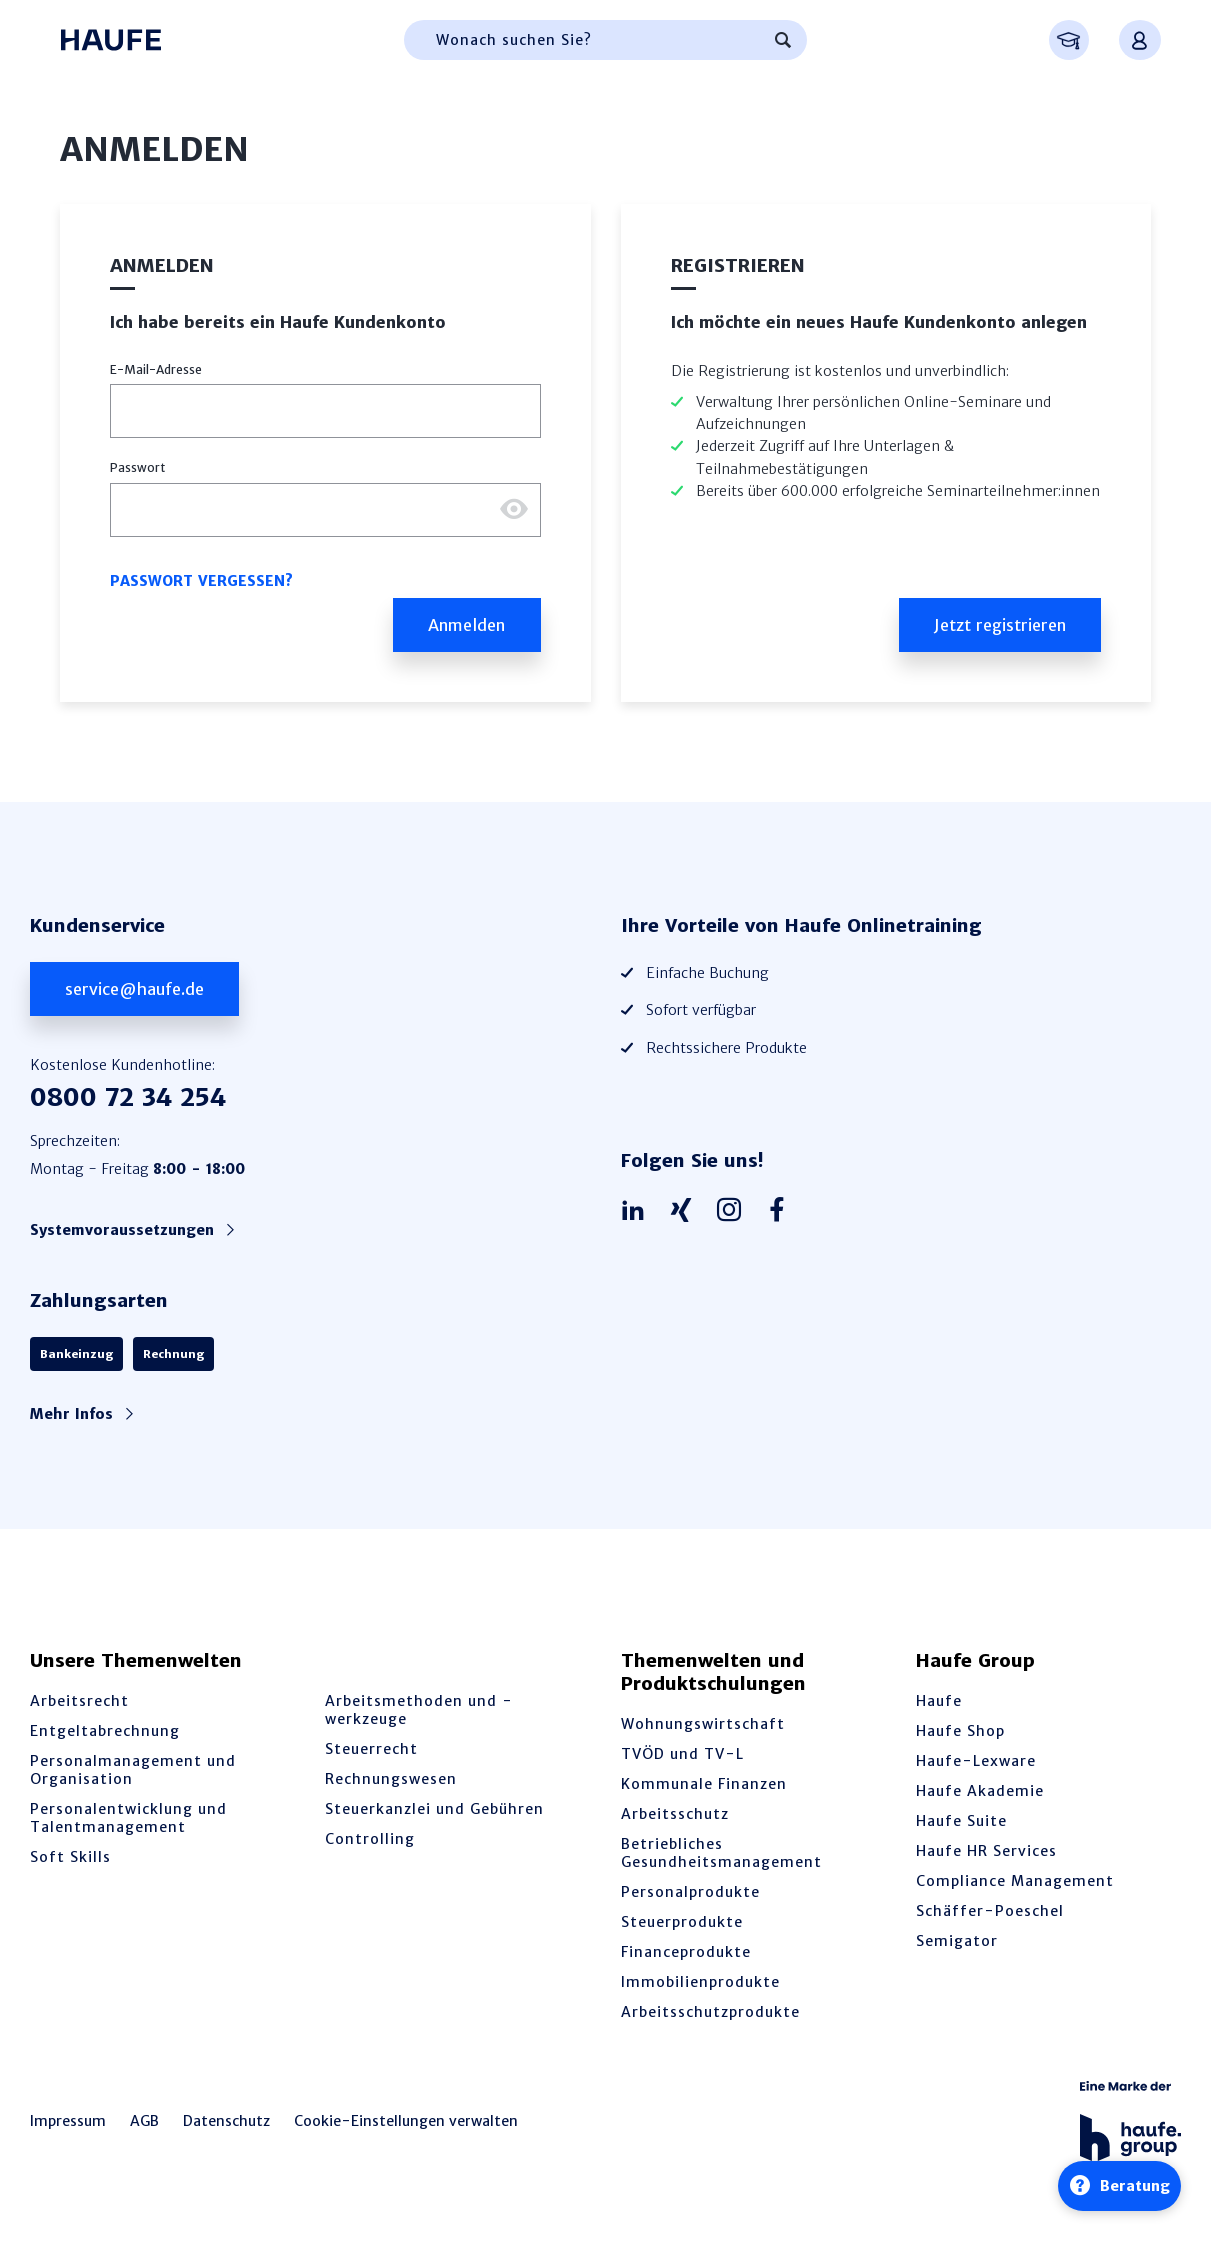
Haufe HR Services (986, 1851)
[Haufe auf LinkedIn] (638, 1211)
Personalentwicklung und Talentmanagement (128, 1818)
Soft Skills (70, 1857)
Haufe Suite (961, 1821)
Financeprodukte (686, 1952)
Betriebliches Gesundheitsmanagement (721, 1853)
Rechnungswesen (391, 1779)
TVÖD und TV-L (682, 1754)
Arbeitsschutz (675, 1814)
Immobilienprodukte (700, 1982)
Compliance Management (1015, 1881)
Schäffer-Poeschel (990, 1911)
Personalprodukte (690, 1892)
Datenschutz (226, 2121)
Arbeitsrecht (79, 1701)
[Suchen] (783, 40)
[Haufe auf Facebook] (782, 1211)
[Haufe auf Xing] (686, 1211)
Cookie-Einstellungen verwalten (406, 2121)
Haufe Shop (960, 1731)
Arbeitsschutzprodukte (710, 2012)
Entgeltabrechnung (105, 1731)
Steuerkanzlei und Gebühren (434, 1809)
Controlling (370, 1839)
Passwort (137, 467)
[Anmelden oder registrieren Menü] (1140, 40)
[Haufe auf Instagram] (734, 1211)
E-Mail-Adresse (156, 369)
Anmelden (162, 265)
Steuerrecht (371, 1749)
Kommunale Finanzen (704, 1784)
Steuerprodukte (682, 1922)
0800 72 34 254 (128, 1097)
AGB (144, 2121)
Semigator (957, 1941)
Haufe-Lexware (976, 1761)
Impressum (68, 2121)
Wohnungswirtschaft (703, 1724)
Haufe (939, 1701)
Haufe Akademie (980, 1791)
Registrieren (738, 265)
